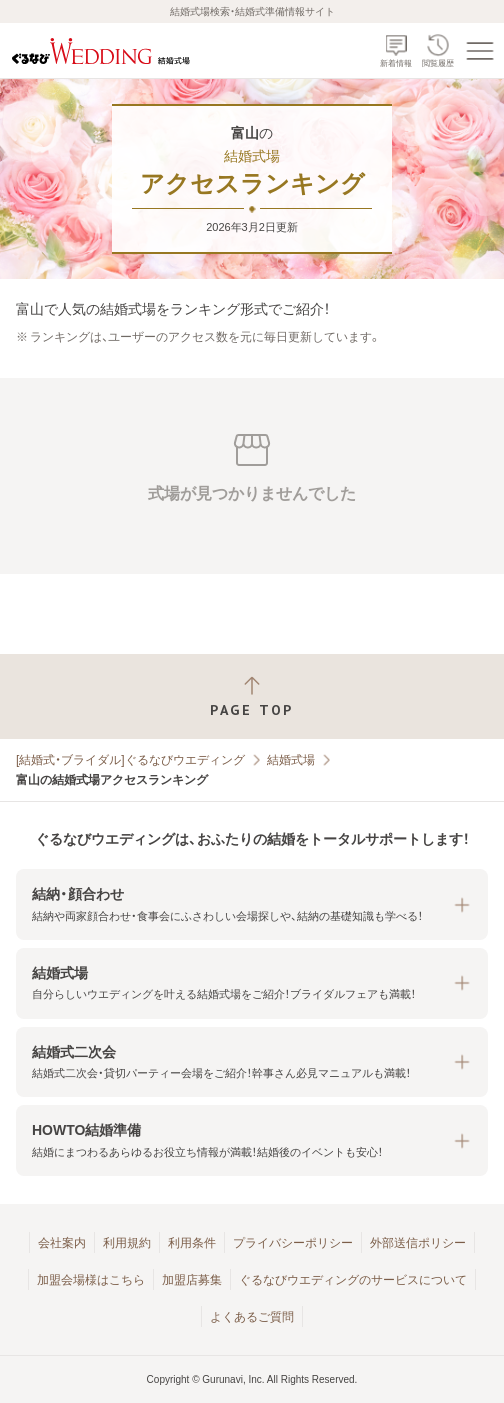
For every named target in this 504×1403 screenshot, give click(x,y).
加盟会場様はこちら (91, 1280)
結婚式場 (291, 760)
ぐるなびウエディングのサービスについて (353, 1280)
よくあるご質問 (252, 1317)
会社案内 (62, 1243)
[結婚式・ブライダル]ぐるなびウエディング (130, 760)
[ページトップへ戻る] (252, 696)
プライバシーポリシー (293, 1243)
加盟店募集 (192, 1280)
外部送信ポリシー (418, 1243)
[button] (252, 904)
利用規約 (127, 1243)
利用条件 (192, 1243)
